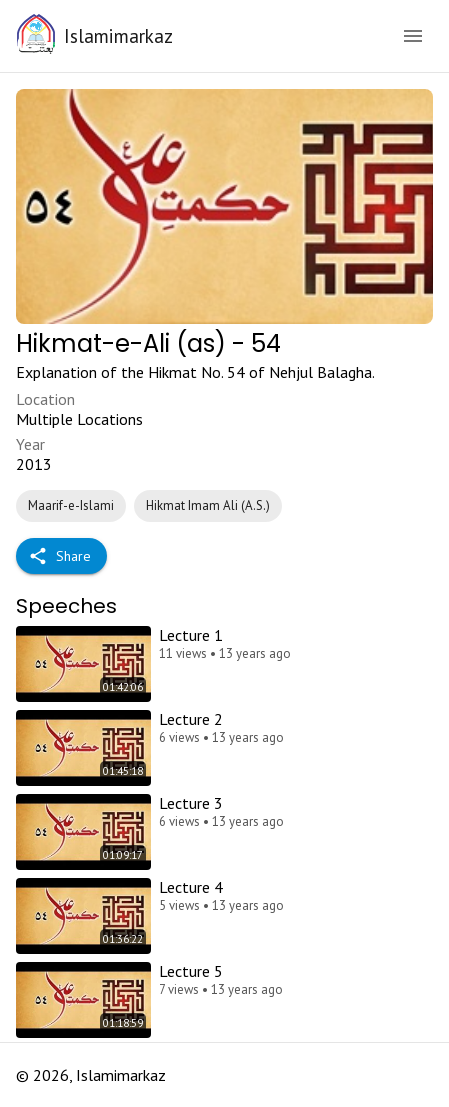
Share (61, 556)
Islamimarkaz (118, 35)
